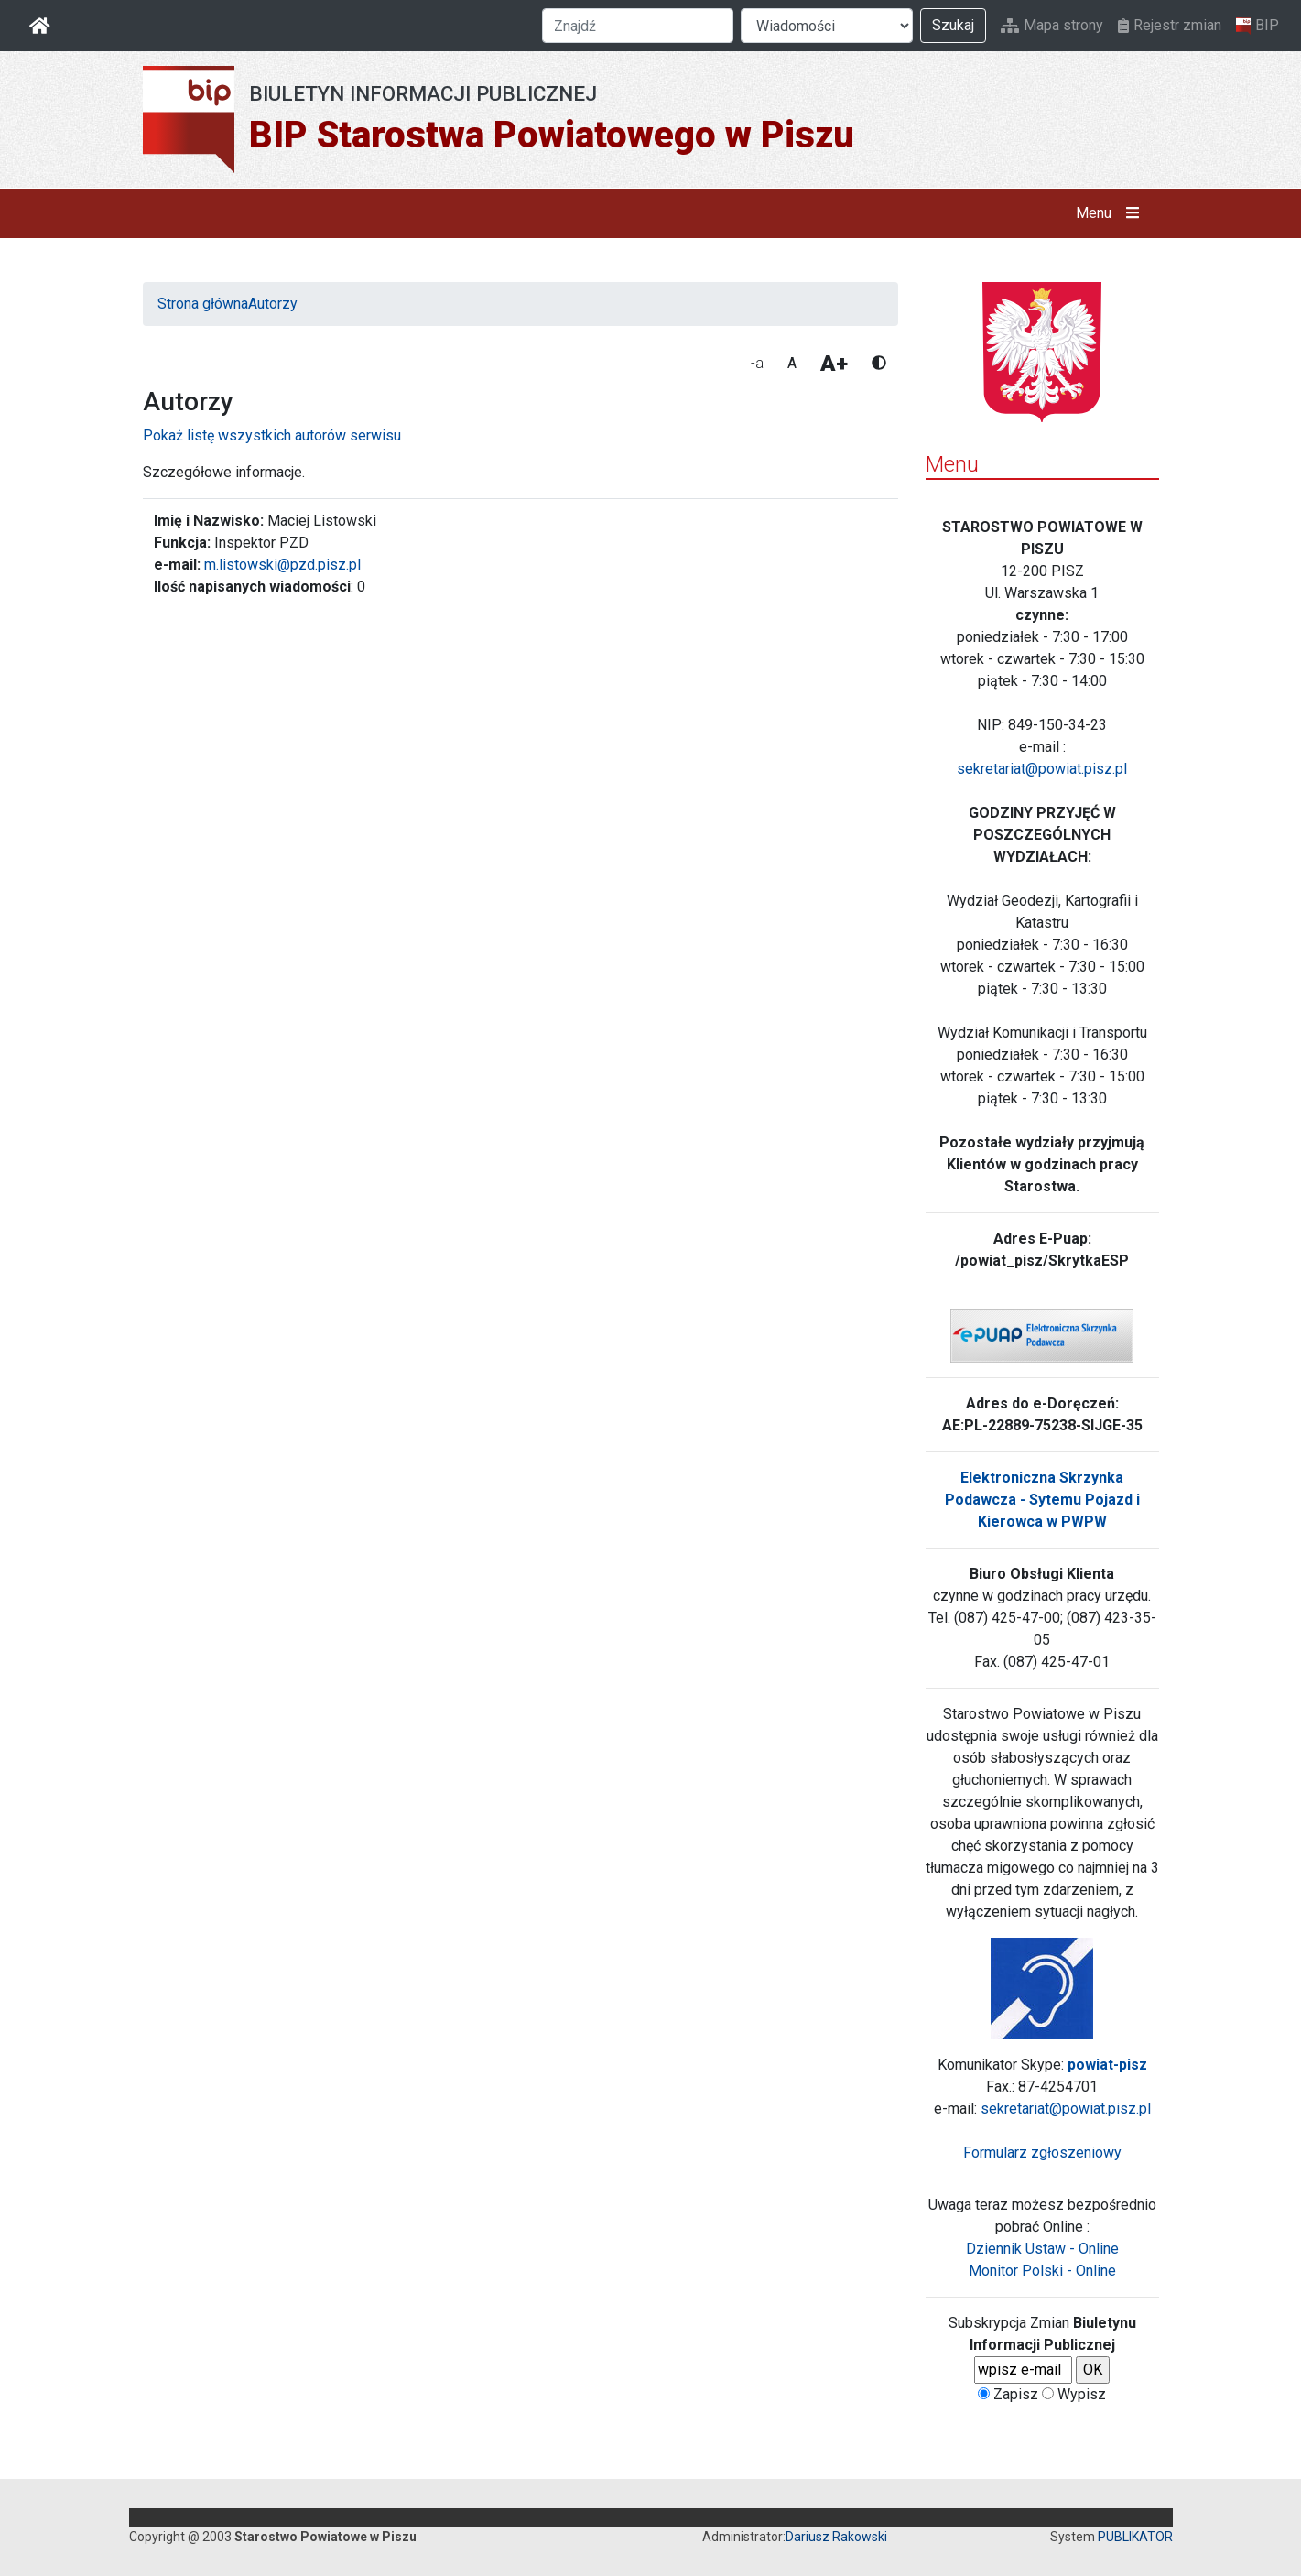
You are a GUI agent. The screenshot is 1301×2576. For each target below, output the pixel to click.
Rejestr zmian (1169, 25)
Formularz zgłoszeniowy (1042, 2152)
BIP (1257, 25)
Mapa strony (1052, 25)
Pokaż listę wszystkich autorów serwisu (272, 435)
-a (757, 363)
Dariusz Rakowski (836, 2536)
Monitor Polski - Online (1042, 2270)
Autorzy (273, 303)
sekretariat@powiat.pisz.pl (1042, 768)
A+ (834, 363)
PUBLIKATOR (1135, 2536)
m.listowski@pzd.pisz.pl (282, 564)
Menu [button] (1111, 213)
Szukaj (953, 25)
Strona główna (202, 303)
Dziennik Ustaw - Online (1042, 2248)
